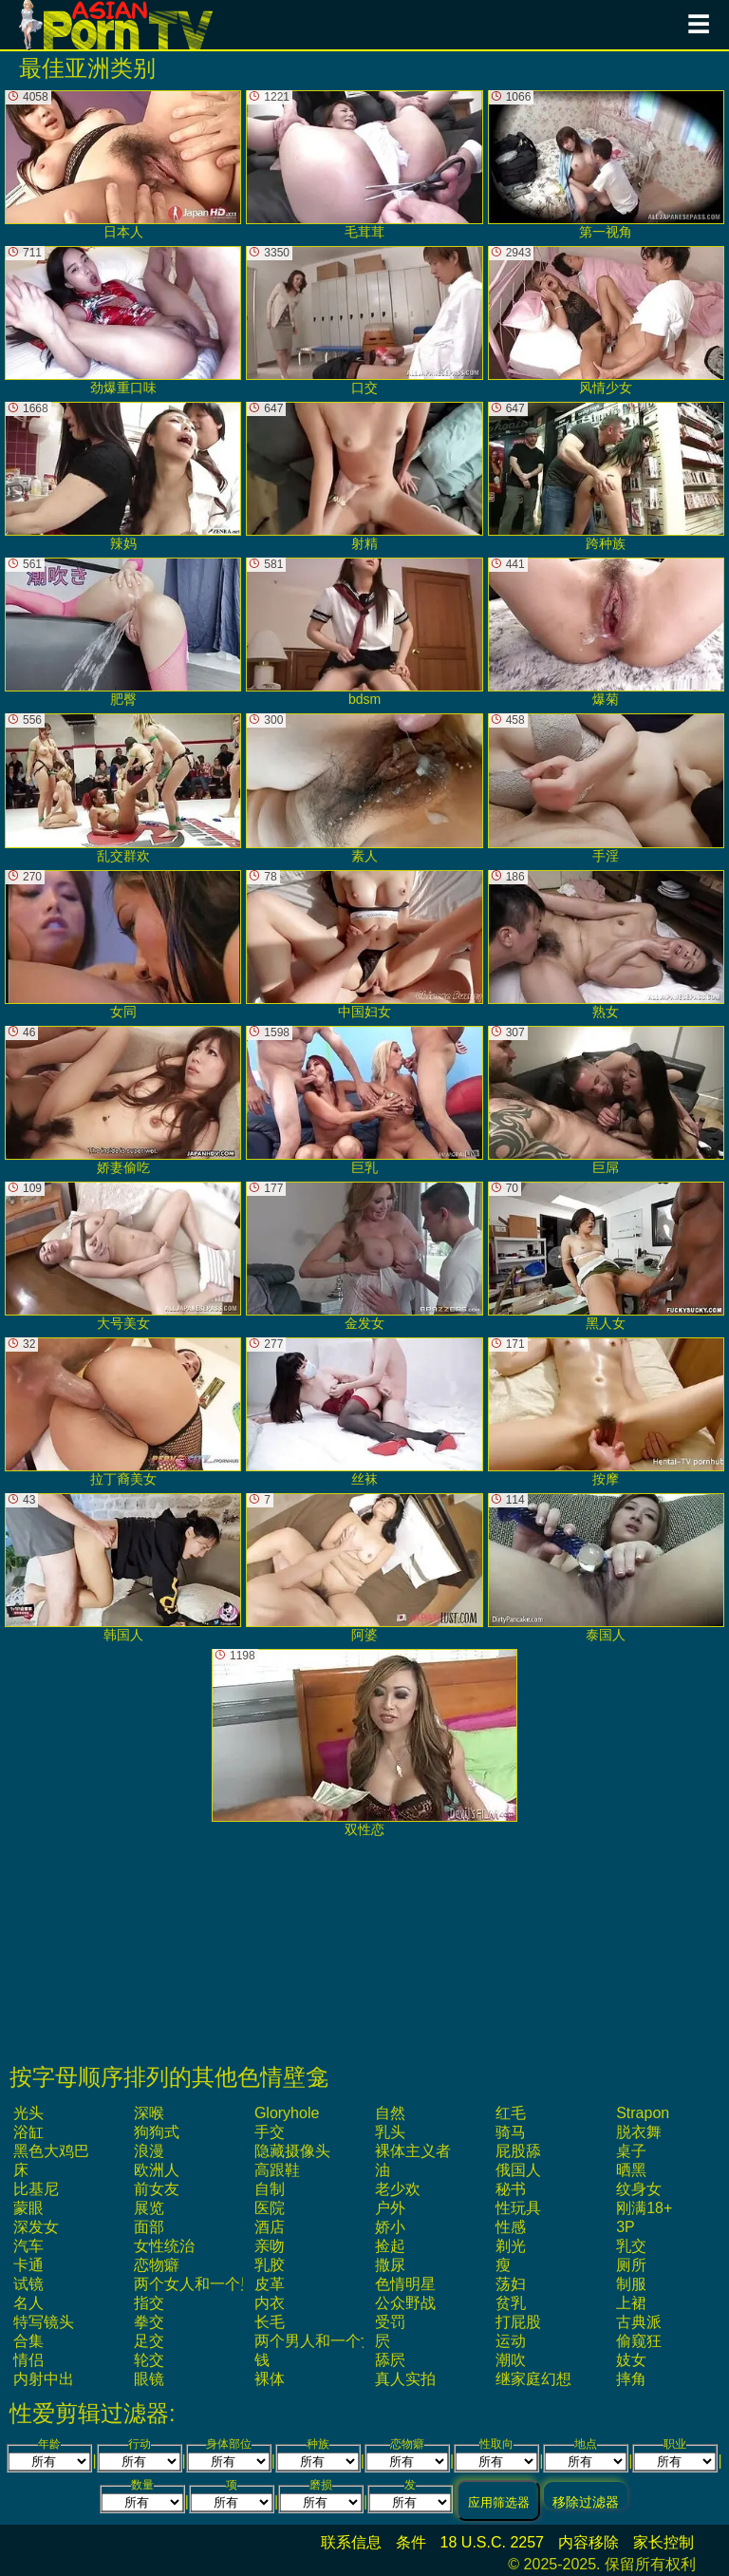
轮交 (149, 2360)
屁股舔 (518, 2151)
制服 (631, 2284)
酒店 (269, 2227)
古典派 (639, 2322)
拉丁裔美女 (123, 1412)
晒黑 (631, 2170)
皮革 (269, 2284)
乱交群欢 (123, 787)
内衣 (269, 2303)
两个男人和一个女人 (322, 2341)
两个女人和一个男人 (202, 2284)
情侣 (28, 2360)
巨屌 (606, 1100)
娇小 (390, 2227)
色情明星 (405, 2284)
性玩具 (518, 2208)
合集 (28, 2341)
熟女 (606, 944)
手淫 (606, 787)
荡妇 (510, 2284)
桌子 (631, 2151)
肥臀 (123, 632)
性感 (510, 2227)
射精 (364, 476)
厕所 (631, 2265)
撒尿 (390, 2265)
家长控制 (663, 2542)
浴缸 (28, 2132)
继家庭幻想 (533, 2379)
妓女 (631, 2360)
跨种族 (606, 476)
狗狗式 (156, 2132)
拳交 (149, 2322)
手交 (269, 2132)
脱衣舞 (639, 2132)
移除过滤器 (585, 2501)
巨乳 (364, 1100)
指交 (149, 2303)
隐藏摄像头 (292, 2151)
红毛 (510, 2113)
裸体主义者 (413, 2151)
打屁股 (518, 2322)
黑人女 (606, 1256)
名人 (28, 2303)
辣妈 (123, 476)
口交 (364, 320)
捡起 (390, 2246)
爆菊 (606, 632)
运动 (510, 2341)
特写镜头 (43, 2322)
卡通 (28, 2265)
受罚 (390, 2322)
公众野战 (405, 2303)
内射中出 (43, 2379)
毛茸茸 (364, 164)
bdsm (364, 632)
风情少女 (606, 320)
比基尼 (36, 2189)
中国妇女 (364, 944)
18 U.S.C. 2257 (492, 2542)
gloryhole (286, 2113)
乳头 (390, 2132)
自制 (269, 2189)
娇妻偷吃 (123, 1100)
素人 (364, 787)
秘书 (510, 2189)
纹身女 (639, 2189)
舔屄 (390, 2360)
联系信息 (351, 2542)
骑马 (510, 2132)
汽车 (28, 2246)
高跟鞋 (277, 2170)
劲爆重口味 (123, 320)
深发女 (36, 2227)
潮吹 (510, 2360)
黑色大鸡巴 (51, 2151)
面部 (149, 2227)
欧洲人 (156, 2170)
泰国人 (606, 1567)
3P (625, 2227)
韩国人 (123, 1567)
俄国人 (518, 2170)
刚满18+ (644, 2208)
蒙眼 (28, 2208)
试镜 (28, 2284)
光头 (28, 2113)
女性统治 (164, 2246)
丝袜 (364, 1412)
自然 (390, 2113)
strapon (642, 2113)
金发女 (364, 1256)
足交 (149, 2341)
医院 (269, 2208)
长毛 (269, 2322)
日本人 (123, 164)
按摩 (606, 1412)
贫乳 (510, 2303)
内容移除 (588, 2542)
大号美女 (123, 1256)
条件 (411, 2542)
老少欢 (398, 2189)
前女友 (156, 2189)
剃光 (510, 2246)
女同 (123, 944)
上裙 (631, 2303)
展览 (149, 2208)
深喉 (149, 2113)
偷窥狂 (639, 2341)
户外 (390, 2208)
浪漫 (149, 2151)
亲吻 (269, 2246)
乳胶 (269, 2265)
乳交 (631, 2246)
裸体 (269, 2379)
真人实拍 (405, 2379)
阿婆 (364, 1567)
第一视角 (606, 164)
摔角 (631, 2379)
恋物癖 (156, 2265)
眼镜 (149, 2379)
